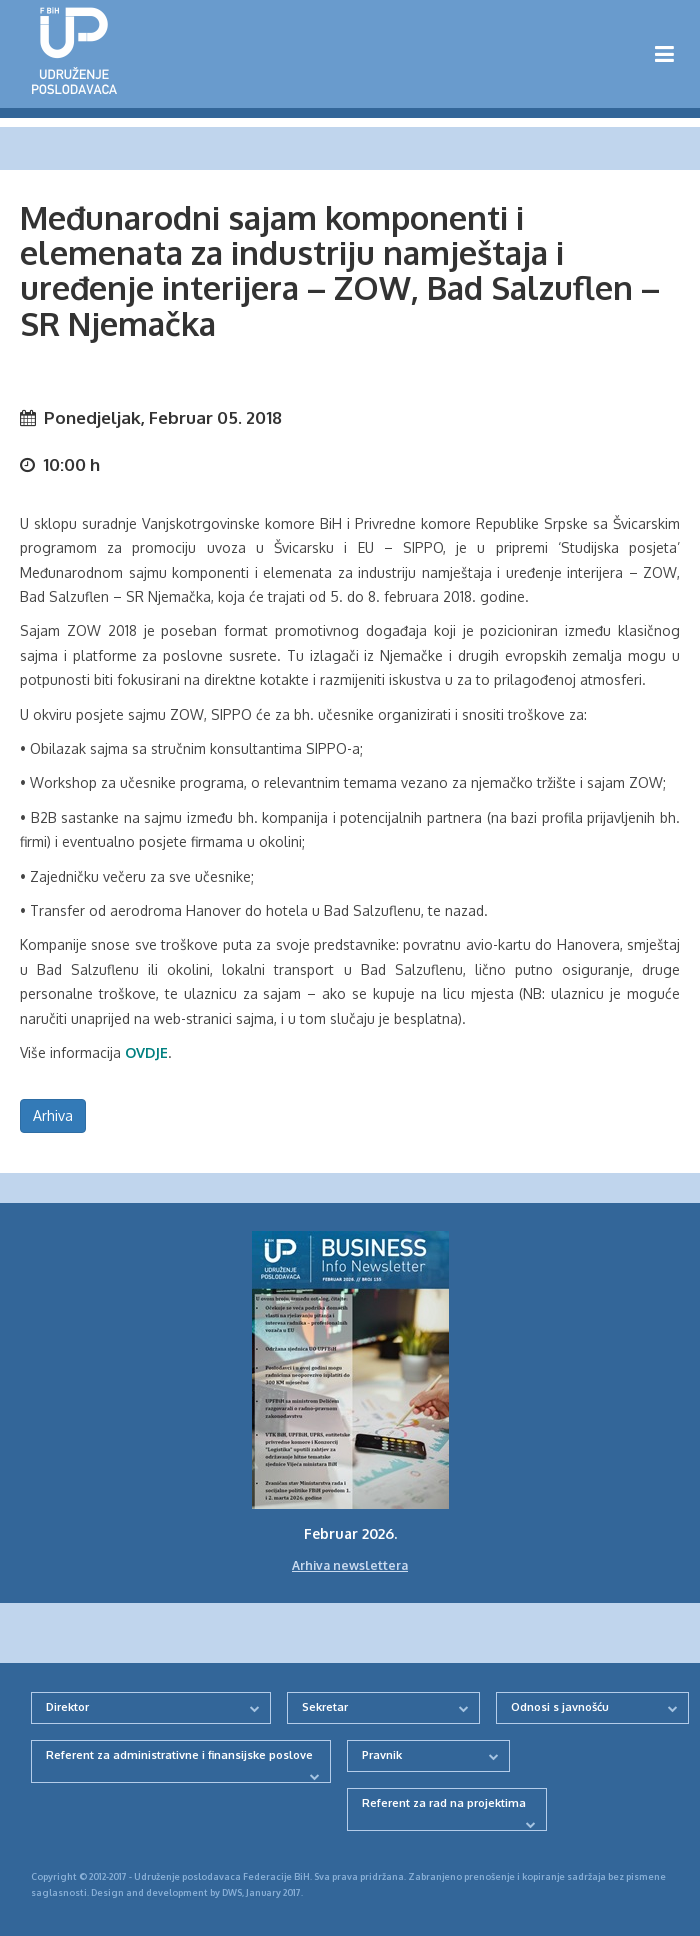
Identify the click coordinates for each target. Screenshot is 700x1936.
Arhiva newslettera (350, 1565)
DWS (232, 1892)
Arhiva (53, 1115)
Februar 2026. (350, 1533)
